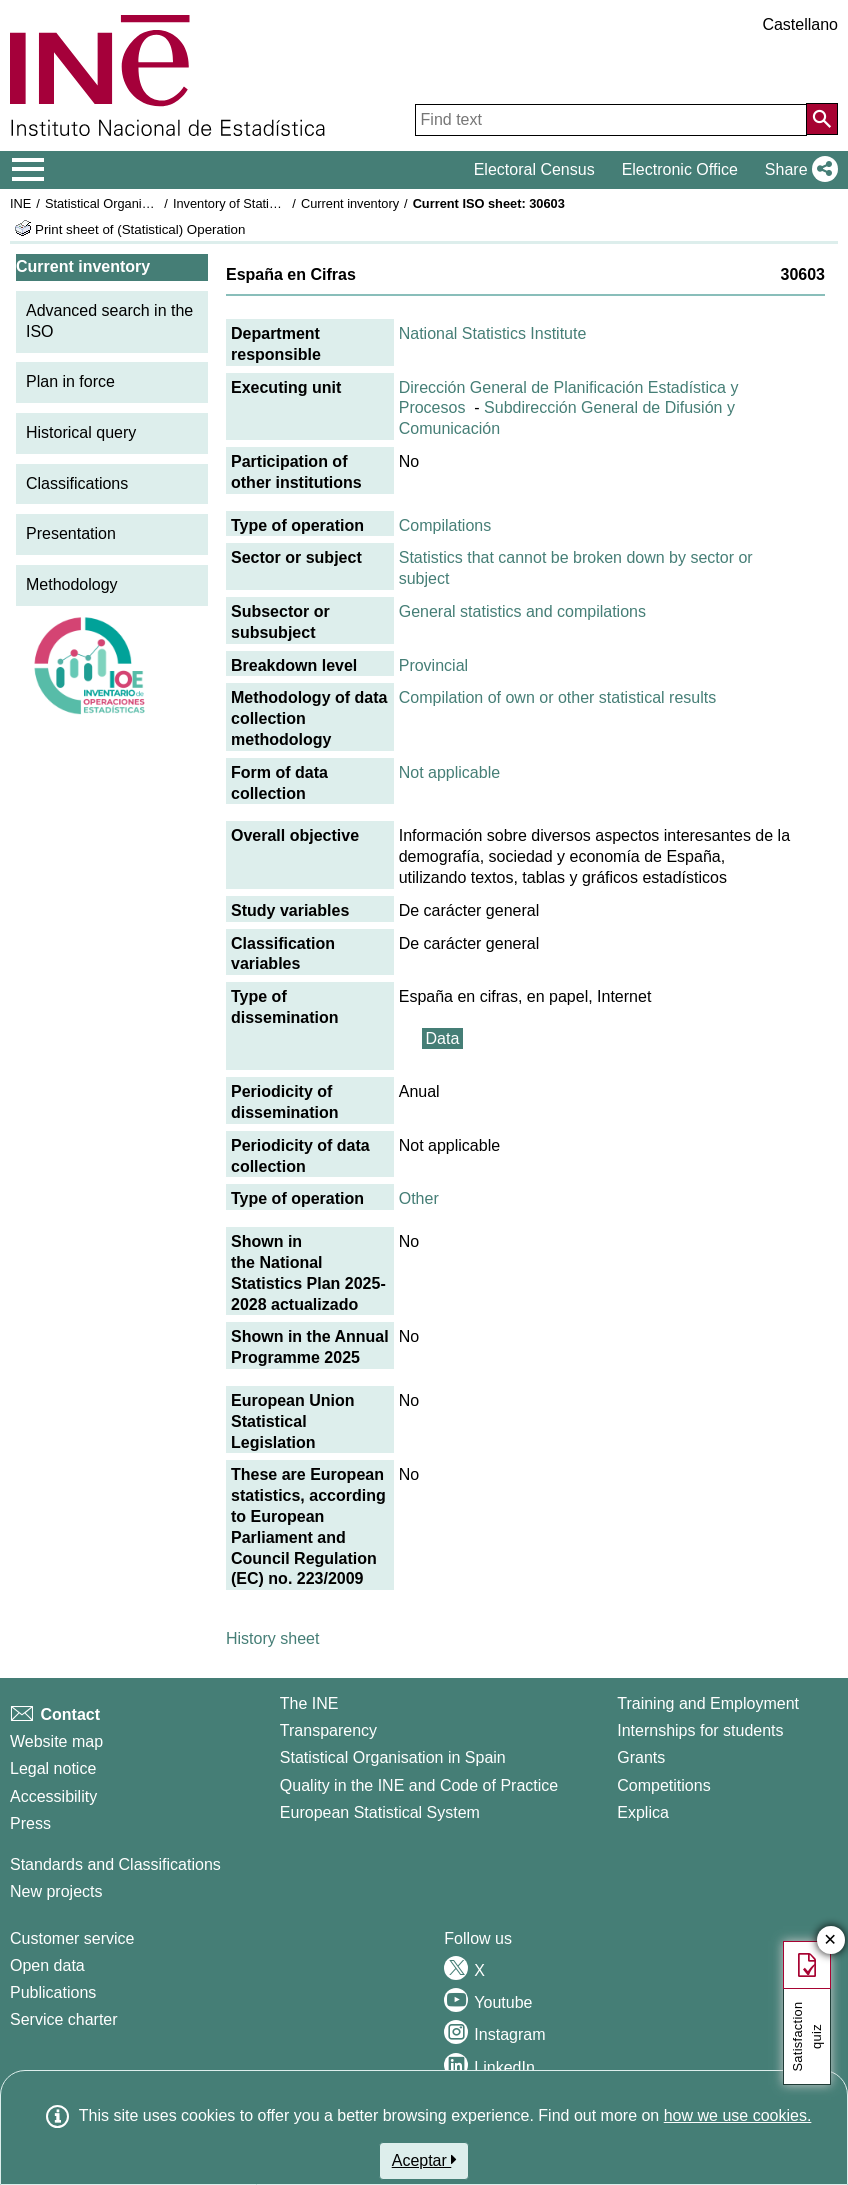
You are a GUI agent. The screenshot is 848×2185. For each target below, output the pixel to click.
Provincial (433, 665)
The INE (309, 1703)
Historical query (81, 432)
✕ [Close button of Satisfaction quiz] (830, 1940)
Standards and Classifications (115, 1864)
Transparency (328, 1730)
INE (20, 203)
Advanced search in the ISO (109, 321)
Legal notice (53, 1768)
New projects (56, 1891)
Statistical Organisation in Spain (135, 203)
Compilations (445, 525)
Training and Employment (708, 1703)
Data (443, 1038)
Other (419, 1198)
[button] (797, 170)
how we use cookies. (738, 2115)
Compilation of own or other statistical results (557, 697)
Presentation (71, 533)
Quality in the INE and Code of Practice (419, 1785)
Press (30, 1823)
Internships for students (700, 1730)
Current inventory (350, 203)
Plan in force (70, 381)
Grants (641, 1757)
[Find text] (611, 120)
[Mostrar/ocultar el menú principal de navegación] (28, 170)
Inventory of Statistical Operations (268, 203)
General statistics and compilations (522, 611)
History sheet (272, 1638)
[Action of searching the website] (822, 119)
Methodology (72, 584)
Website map (56, 1741)
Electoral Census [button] (534, 169)
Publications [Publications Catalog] (53, 1992)
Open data (47, 1965)
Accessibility (53, 1796)
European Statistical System (380, 1812)
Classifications (77, 483)
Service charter (64, 2019)
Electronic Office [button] (680, 169)
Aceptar (424, 2160)
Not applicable (449, 772)
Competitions (663, 1785)
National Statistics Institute (493, 333)
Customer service (72, 1938)
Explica (643, 1812)
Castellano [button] (800, 24)
